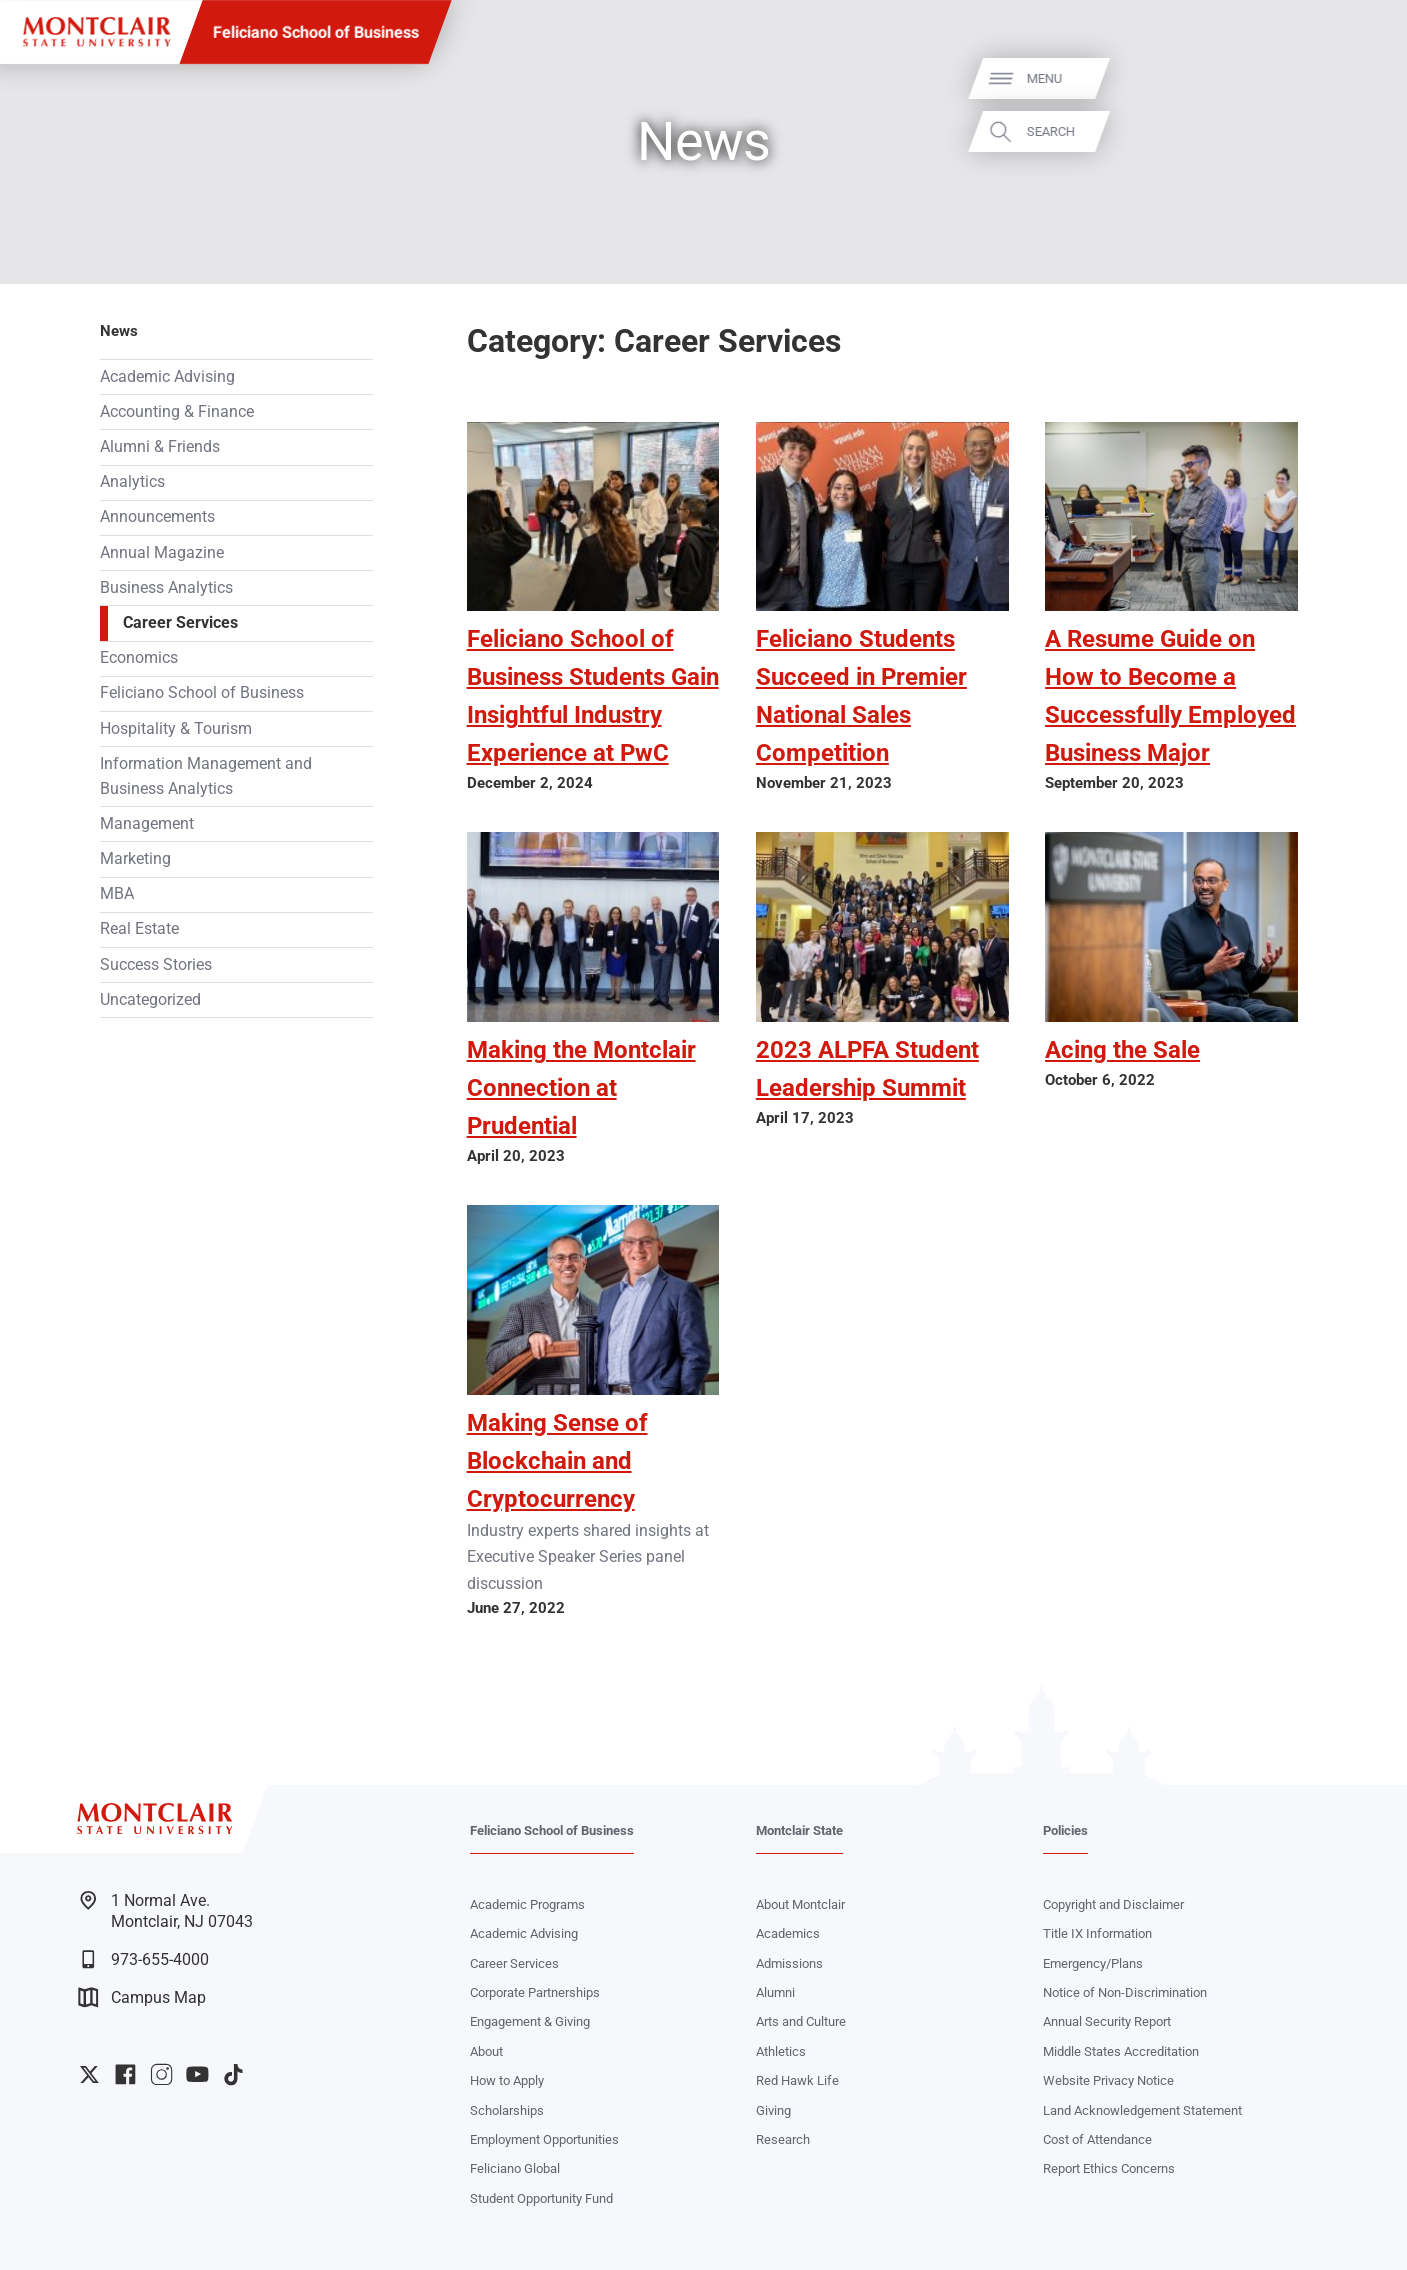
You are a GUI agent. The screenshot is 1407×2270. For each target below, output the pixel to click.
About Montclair (800, 1904)
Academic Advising (167, 377)
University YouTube (197, 2074)
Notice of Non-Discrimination (1125, 1992)
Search (1364, 131)
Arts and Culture (801, 2021)
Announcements (157, 517)
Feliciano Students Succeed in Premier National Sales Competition (861, 696)
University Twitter (89, 2074)
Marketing (135, 859)
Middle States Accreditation (1121, 2051)
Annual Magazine (162, 553)
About (486, 2051)
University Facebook (125, 2074)
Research (783, 2139)
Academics (788, 1933)
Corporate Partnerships (535, 1992)
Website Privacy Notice (1108, 2080)
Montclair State (799, 1830)
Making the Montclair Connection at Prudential (581, 1088)
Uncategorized (150, 1000)
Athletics (781, 2051)
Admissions (789, 1963)
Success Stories (156, 965)
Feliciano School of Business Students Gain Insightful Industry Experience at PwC (593, 696)
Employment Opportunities (544, 2139)
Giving (773, 2110)
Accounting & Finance (177, 412)
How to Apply (507, 2080)
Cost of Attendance (1097, 2139)
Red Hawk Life (797, 2080)
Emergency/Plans (1093, 1963)
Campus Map (142, 1997)
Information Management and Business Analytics (206, 776)
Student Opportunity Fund (541, 2198)
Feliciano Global (515, 2168)
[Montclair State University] (96, 32)
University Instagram (161, 2074)
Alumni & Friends (160, 447)
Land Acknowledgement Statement (1142, 2110)
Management (147, 824)
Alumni (775, 1992)
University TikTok (233, 2074)
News (119, 331)
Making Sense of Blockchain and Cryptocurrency (557, 1461)
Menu (1357, 78)
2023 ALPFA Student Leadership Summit (867, 1069)
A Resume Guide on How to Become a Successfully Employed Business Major (1170, 696)
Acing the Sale (1122, 1050)
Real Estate (139, 929)
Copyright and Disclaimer (1113, 1904)
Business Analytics (166, 588)
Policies (1065, 1830)
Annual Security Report (1107, 2021)
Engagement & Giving (530, 2021)
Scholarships (507, 2110)
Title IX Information (1097, 1933)
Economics (139, 658)
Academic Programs (527, 1904)
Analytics (132, 482)
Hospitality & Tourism (176, 729)
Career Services (180, 623)
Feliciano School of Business (316, 32)
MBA (117, 894)
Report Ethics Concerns (1109, 2168)
